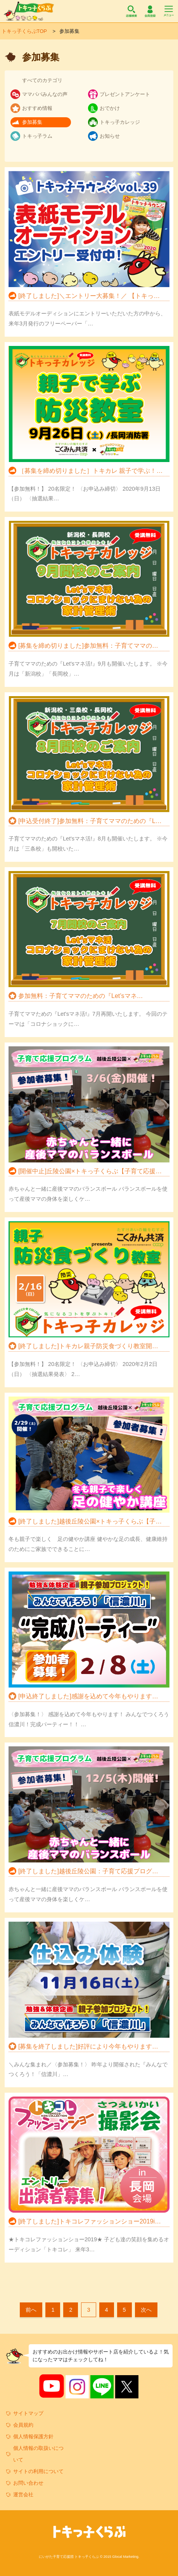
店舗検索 (131, 11)
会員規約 (23, 2425)
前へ (31, 2310)
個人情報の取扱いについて (38, 2454)
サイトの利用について (38, 2471)
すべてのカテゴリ (42, 80)
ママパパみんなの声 (44, 94)
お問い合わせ (28, 2483)
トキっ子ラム (37, 136)
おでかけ (110, 108)
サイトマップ (28, 2413)
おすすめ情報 (37, 108)
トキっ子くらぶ (29, 11)
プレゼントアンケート (125, 94)
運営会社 (23, 2494)
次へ (146, 2310)
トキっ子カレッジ (120, 122)
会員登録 (150, 11)
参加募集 (32, 122)
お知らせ (110, 136)
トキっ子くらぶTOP (24, 31)
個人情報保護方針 (33, 2436)
